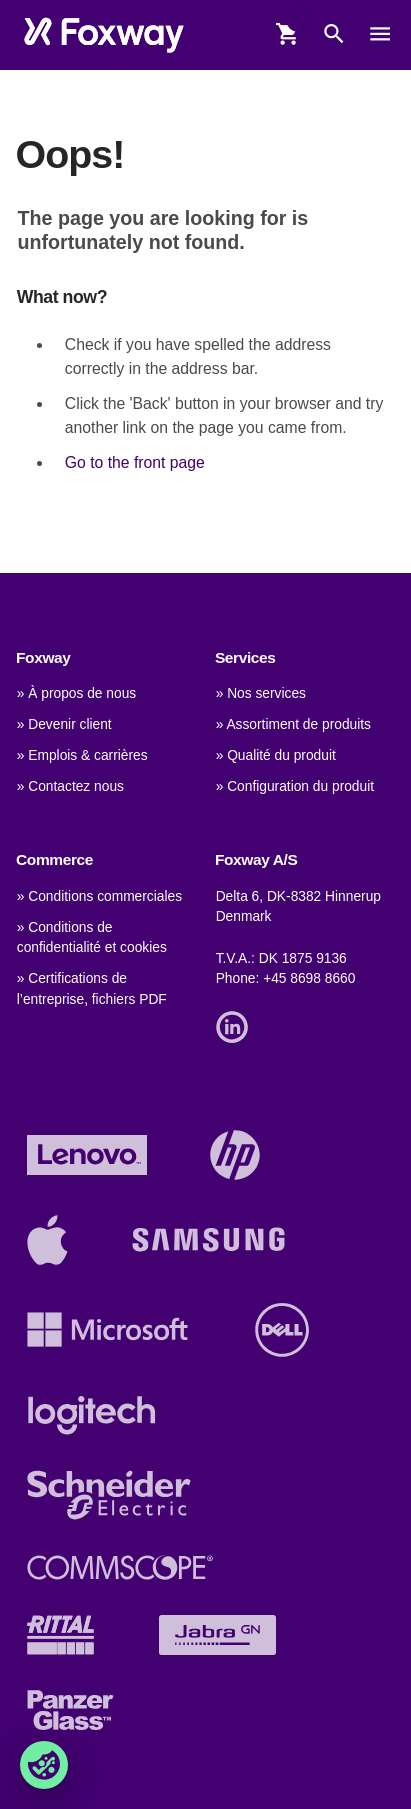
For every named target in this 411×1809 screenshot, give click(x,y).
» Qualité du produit (276, 755)
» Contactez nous (70, 786)
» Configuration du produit (295, 786)
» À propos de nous (76, 693)
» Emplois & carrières (82, 755)
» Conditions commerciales (99, 896)
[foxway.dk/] (103, 34)
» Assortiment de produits (293, 724)
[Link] (237, 1025)
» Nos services (261, 693)
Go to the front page (135, 462)
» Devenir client (64, 724)
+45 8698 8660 (309, 978)
